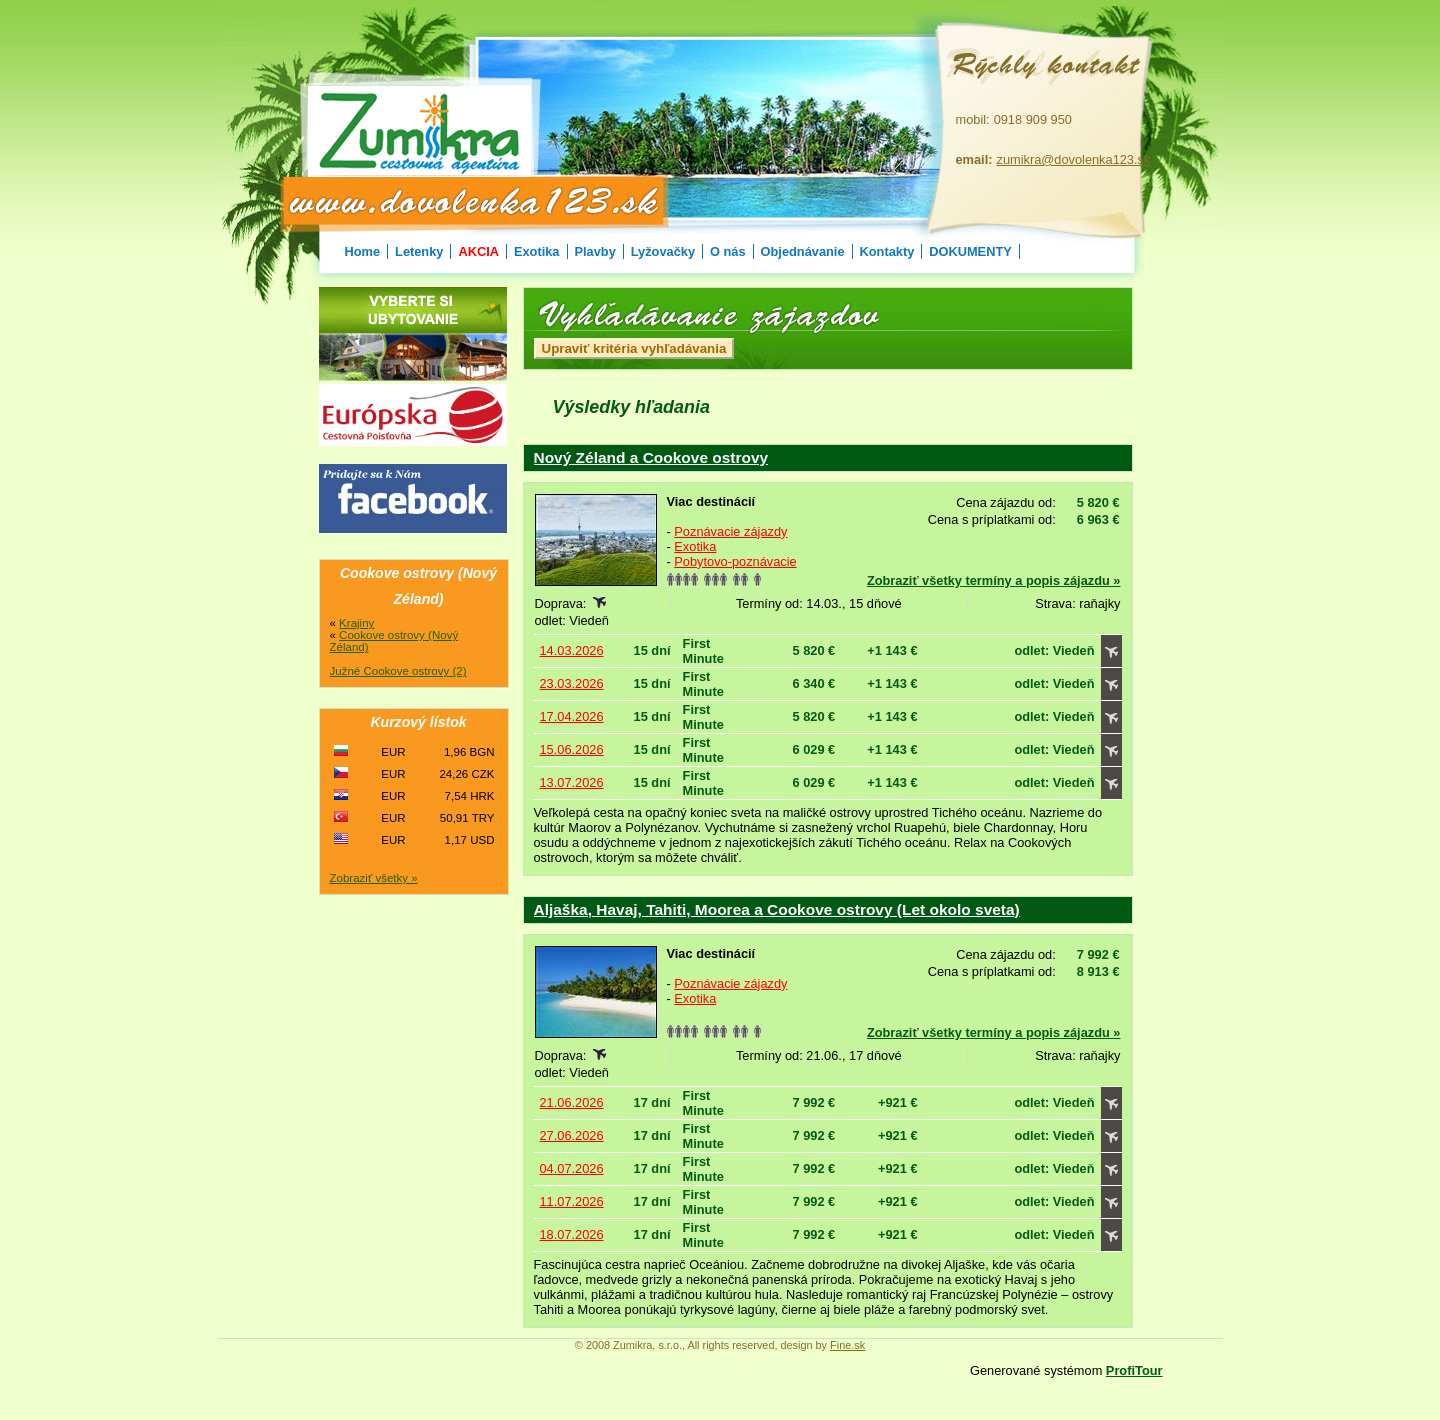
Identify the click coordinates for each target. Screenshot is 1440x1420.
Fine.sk (847, 1345)
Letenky (419, 251)
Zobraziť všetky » (374, 878)
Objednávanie (803, 251)
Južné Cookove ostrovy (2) (398, 671)
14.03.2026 (572, 650)
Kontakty (887, 251)
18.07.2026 (572, 1234)
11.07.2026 (572, 1201)
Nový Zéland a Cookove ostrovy (651, 457)
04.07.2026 (572, 1168)
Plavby (595, 251)
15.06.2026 (572, 749)
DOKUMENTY (970, 251)
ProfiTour (1134, 1370)
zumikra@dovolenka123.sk (1074, 159)
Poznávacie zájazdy (730, 531)
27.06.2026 (572, 1135)
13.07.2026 (572, 782)
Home (363, 251)
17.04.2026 (572, 716)
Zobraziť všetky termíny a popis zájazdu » (994, 580)
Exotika (537, 251)
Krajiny (356, 623)
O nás (728, 251)
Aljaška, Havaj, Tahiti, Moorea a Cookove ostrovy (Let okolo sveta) (777, 909)
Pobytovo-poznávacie (735, 561)
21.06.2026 (572, 1102)
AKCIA (478, 251)
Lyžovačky (663, 251)
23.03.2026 (572, 683)
